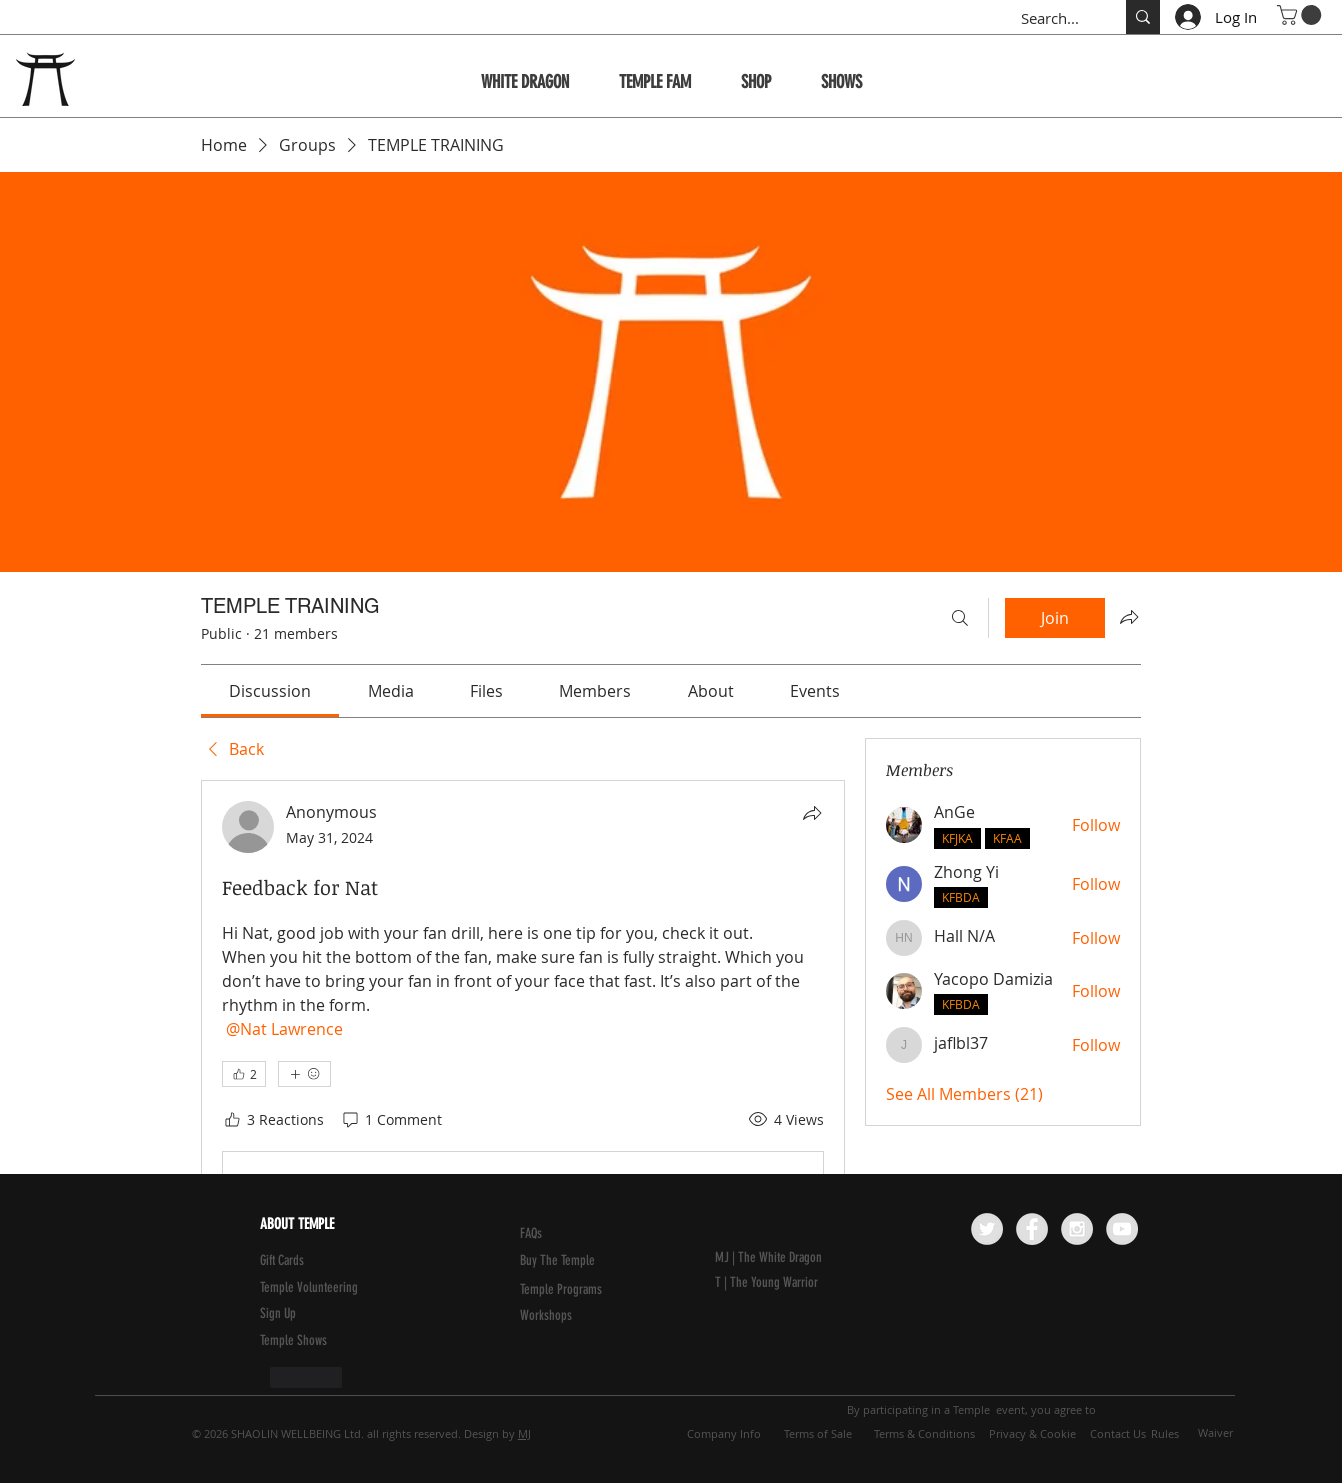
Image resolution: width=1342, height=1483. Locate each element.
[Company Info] (724, 1434)
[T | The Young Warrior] (811, 1283)
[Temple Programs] (568, 1290)
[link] (270, 691)
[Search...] (1052, 18)
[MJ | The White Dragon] (811, 1258)
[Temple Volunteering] (356, 1288)
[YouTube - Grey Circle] (1122, 1229)
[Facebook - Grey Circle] (1032, 1229)
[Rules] (1165, 1434)
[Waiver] (1215, 1433)
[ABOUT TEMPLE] (354, 1224)
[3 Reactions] (273, 1120)
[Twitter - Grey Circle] (987, 1229)
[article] (523, 1094)
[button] (1301, 15)
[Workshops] (568, 1316)
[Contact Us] (1118, 1434)
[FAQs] (568, 1234)
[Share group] (1129, 617)
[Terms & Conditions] (924, 1434)
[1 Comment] (391, 1120)
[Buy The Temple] (570, 1261)
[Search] (960, 618)
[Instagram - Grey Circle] (1077, 1229)
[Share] (812, 813)
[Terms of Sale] (818, 1434)
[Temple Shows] (308, 1341)
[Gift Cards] (308, 1261)
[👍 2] (244, 1074)
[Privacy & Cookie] (1032, 1434)
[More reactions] (304, 1074)
